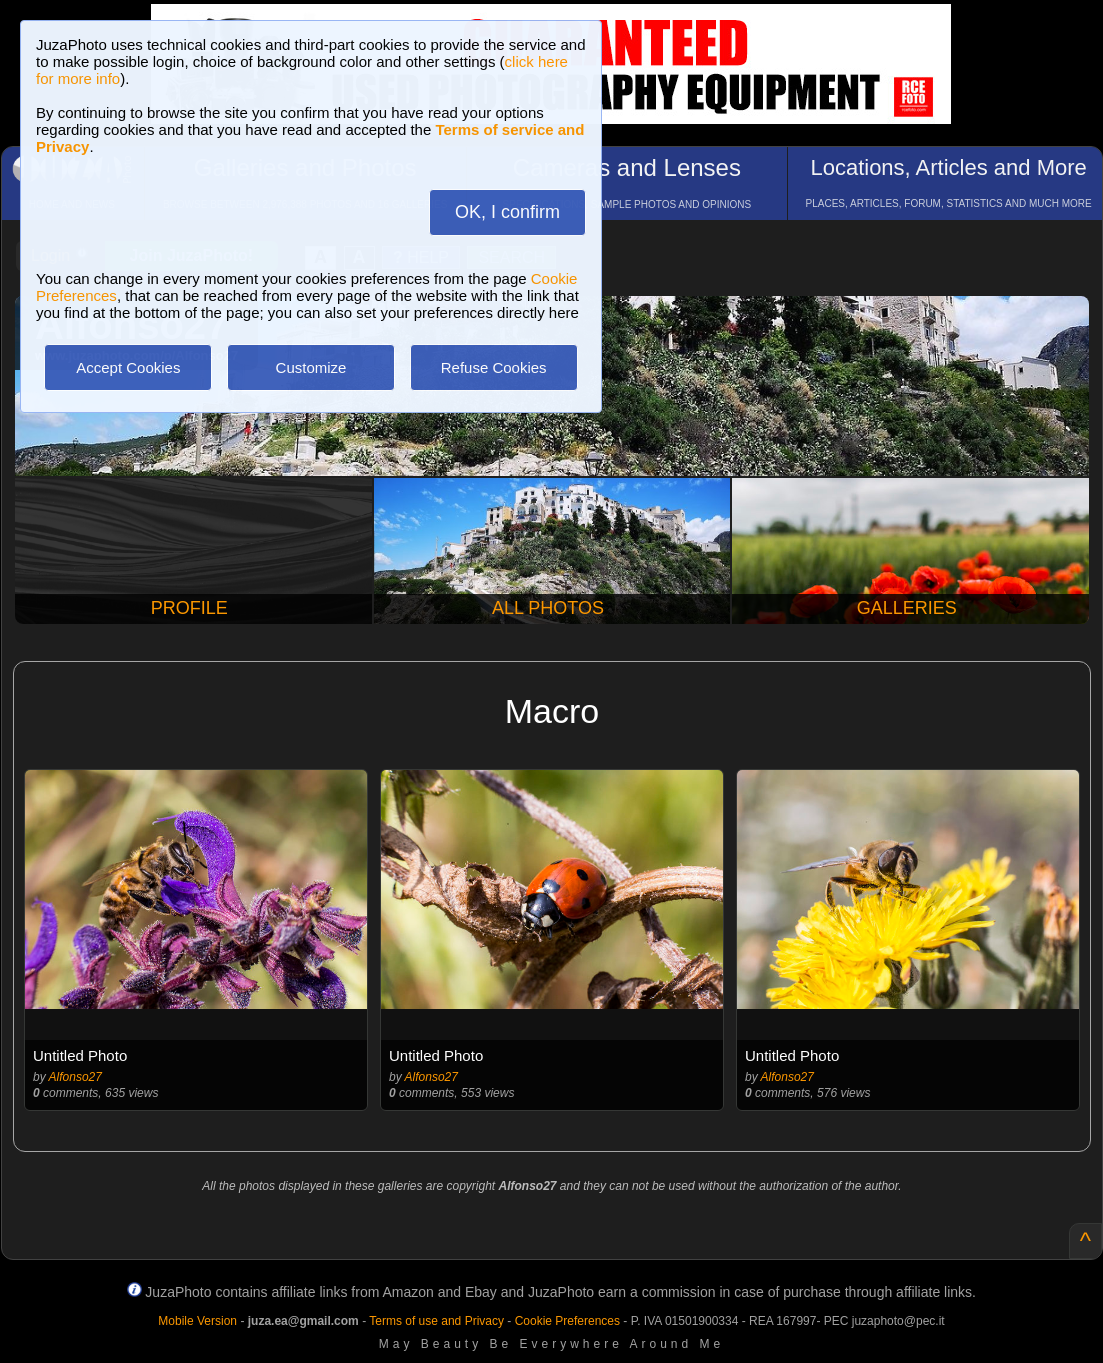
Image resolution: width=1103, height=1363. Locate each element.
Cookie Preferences (567, 1321)
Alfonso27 (75, 1077)
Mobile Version (197, 1321)
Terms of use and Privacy (436, 1321)
